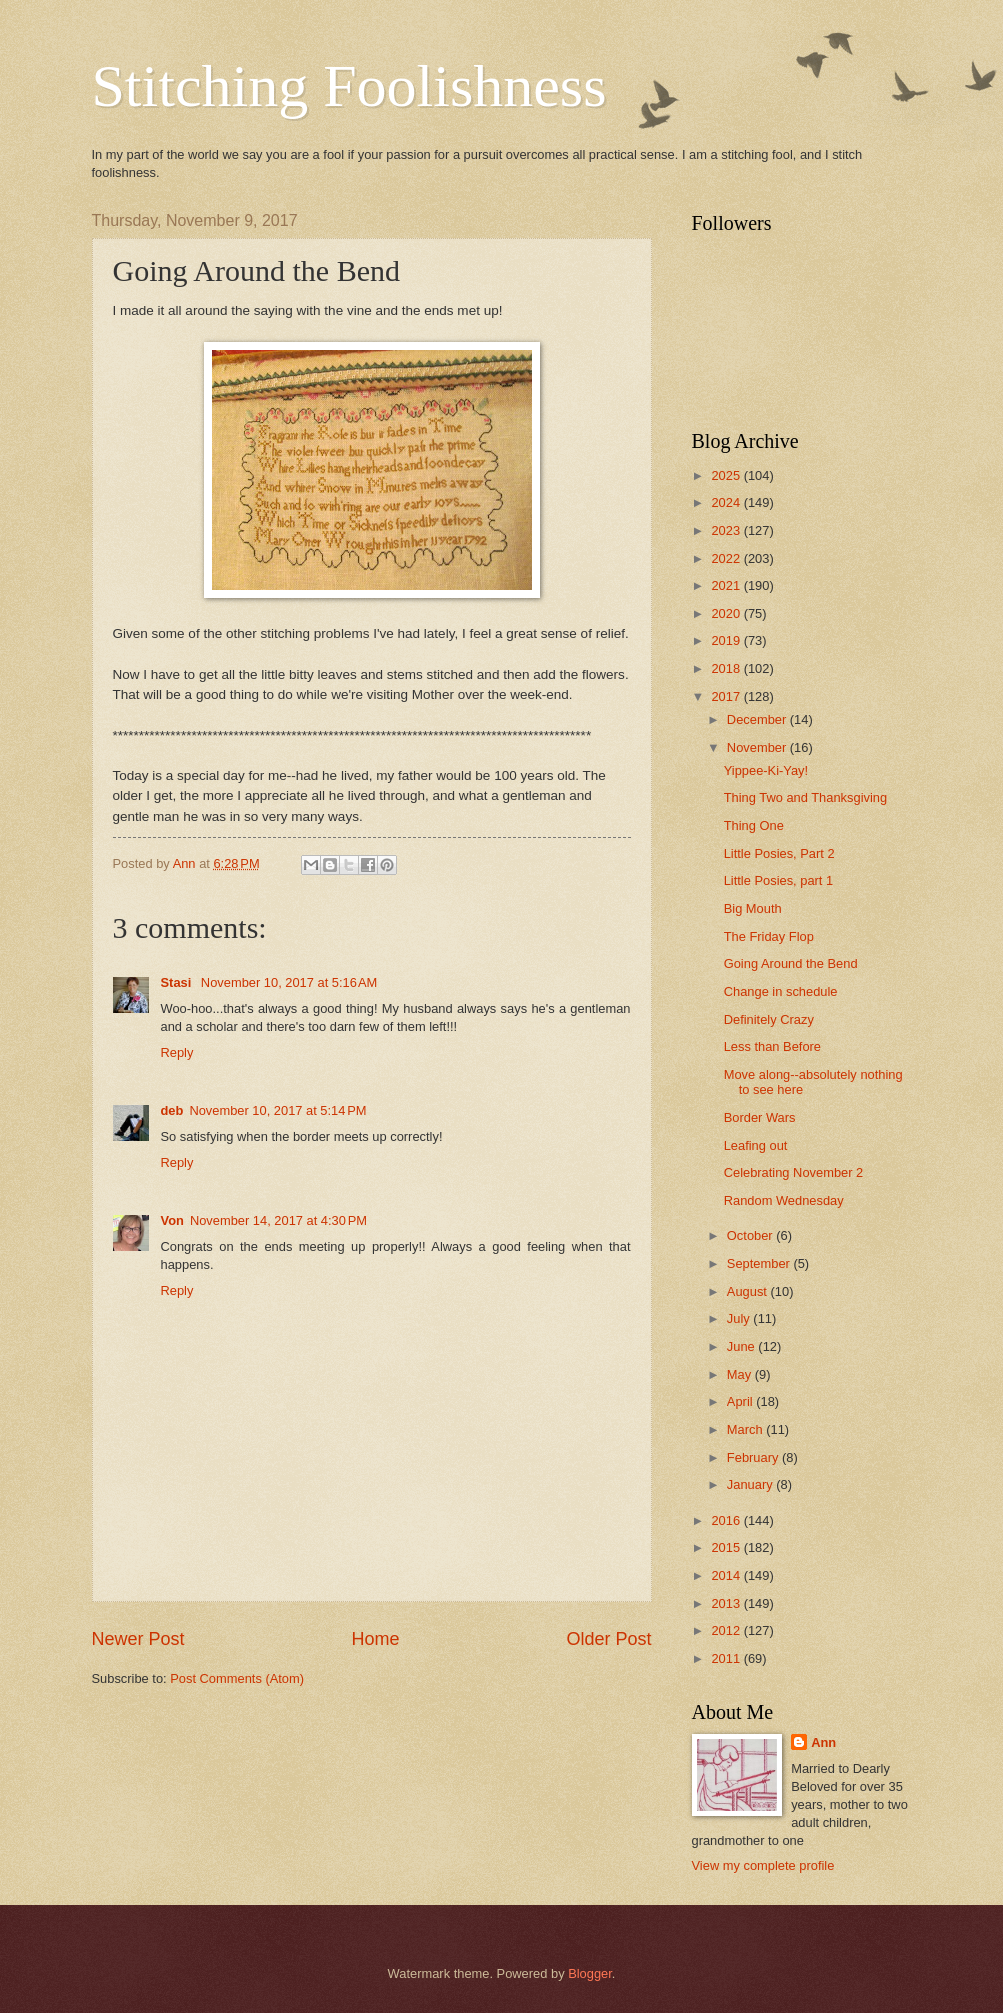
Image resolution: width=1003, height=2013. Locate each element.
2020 (727, 613)
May (741, 1374)
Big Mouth (753, 908)
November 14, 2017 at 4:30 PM (278, 1220)
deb (172, 1110)
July (740, 1318)
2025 (727, 475)
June (743, 1346)
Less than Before (772, 1046)
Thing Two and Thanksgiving (805, 797)
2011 (727, 1658)
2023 (727, 530)
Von (172, 1220)
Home (375, 1639)
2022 (727, 558)
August (749, 1291)
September (760, 1263)
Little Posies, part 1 (779, 880)
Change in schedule (781, 991)
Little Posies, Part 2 (779, 853)
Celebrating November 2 (794, 1172)
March (746, 1429)
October (751, 1235)
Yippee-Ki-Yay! (766, 770)
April (741, 1401)
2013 (727, 1603)
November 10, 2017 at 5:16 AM (289, 982)
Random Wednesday (784, 1200)
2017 (727, 696)
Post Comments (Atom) (237, 1678)
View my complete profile (763, 1865)
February (754, 1457)
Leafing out (756, 1145)
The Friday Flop (769, 936)
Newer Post (138, 1639)
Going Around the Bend (791, 963)
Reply (177, 1052)
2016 (727, 1520)
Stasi (178, 982)
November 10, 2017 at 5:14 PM (277, 1110)
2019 (727, 640)
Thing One (754, 825)
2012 (727, 1630)
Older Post (608, 1639)
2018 (727, 668)
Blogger (590, 1973)
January (751, 1484)
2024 (727, 502)
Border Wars (760, 1117)
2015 (727, 1547)
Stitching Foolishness (349, 86)
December (758, 719)
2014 (727, 1575)
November (758, 747)
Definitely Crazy (769, 1019)
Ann (823, 1742)
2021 (727, 585)
